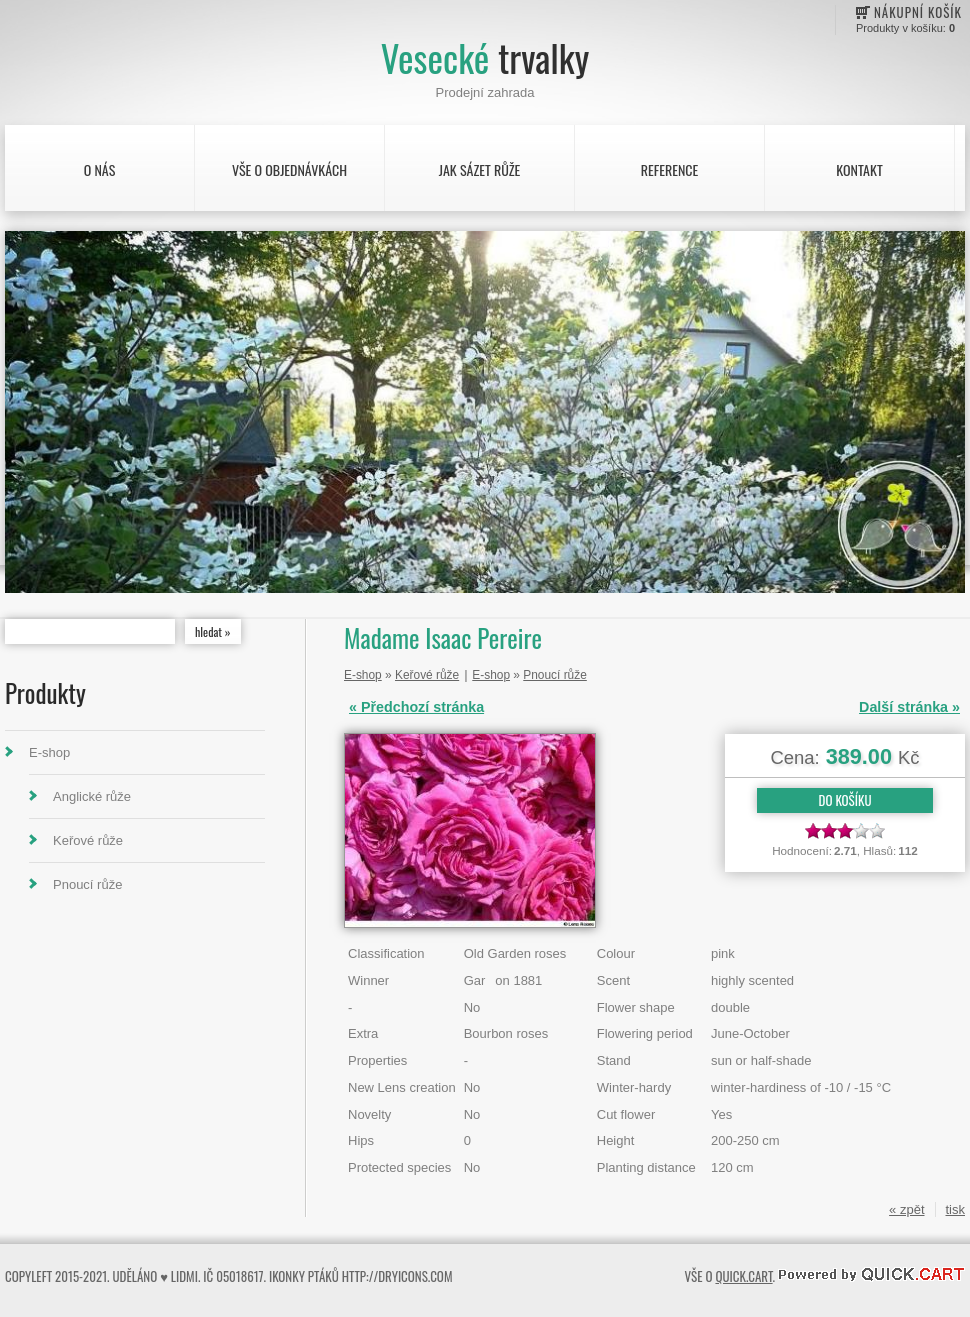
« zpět (906, 1209)
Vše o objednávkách (289, 169)
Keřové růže (88, 840)
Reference (669, 169)
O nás (100, 169)
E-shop (49, 752)
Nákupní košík (918, 12)
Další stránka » (909, 707)
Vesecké (485, 57)
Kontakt (859, 169)
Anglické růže (92, 796)
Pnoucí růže (87, 884)
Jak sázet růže (480, 169)
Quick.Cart (743, 1276)
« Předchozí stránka (416, 707)
